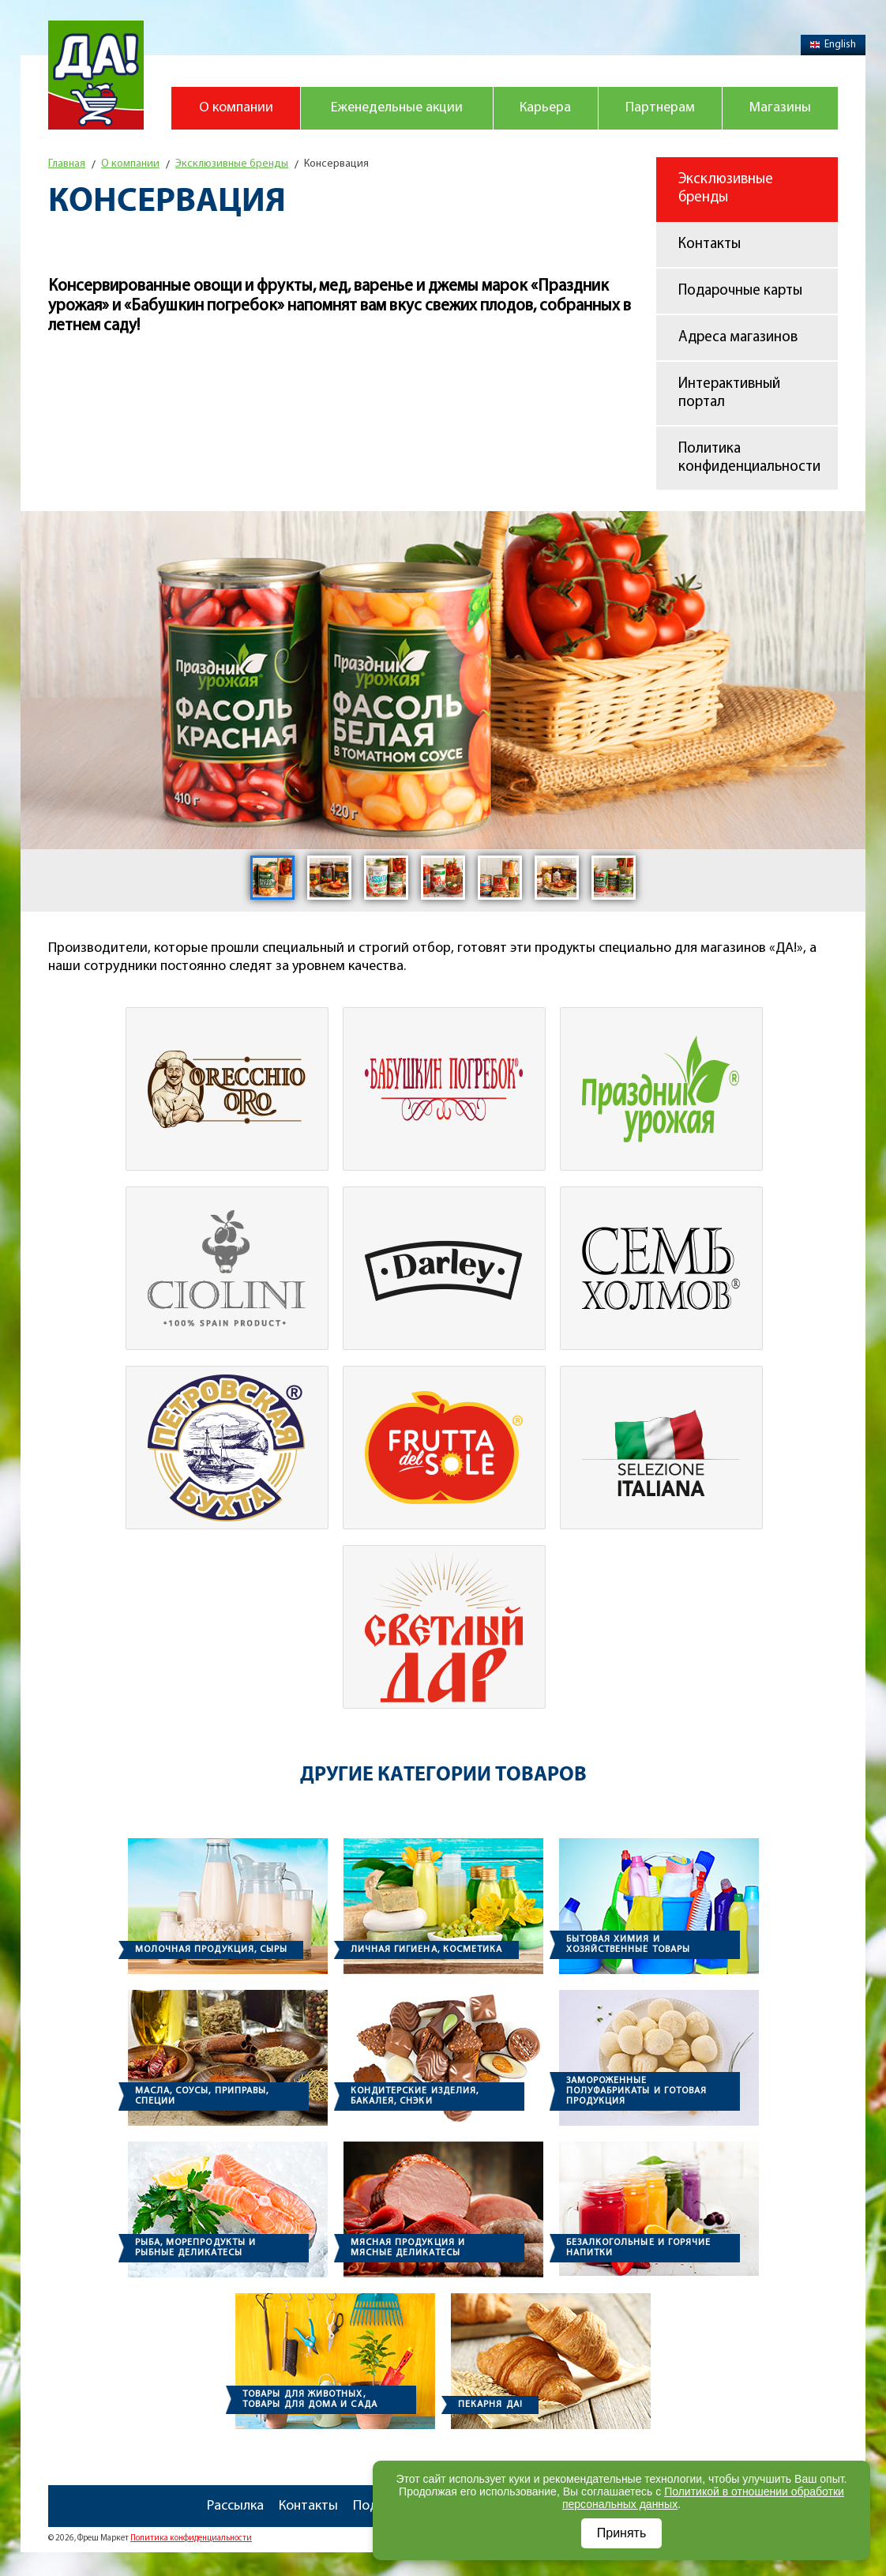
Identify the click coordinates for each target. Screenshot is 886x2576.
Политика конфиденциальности (749, 458)
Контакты (709, 244)
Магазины (780, 107)
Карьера (545, 107)
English (833, 44)
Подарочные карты (740, 291)
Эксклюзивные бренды (725, 188)
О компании (236, 107)
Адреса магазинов (738, 337)
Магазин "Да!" (96, 75)
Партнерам (660, 107)
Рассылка (235, 2506)
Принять (622, 2533)
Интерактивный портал (729, 393)
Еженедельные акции (397, 107)
